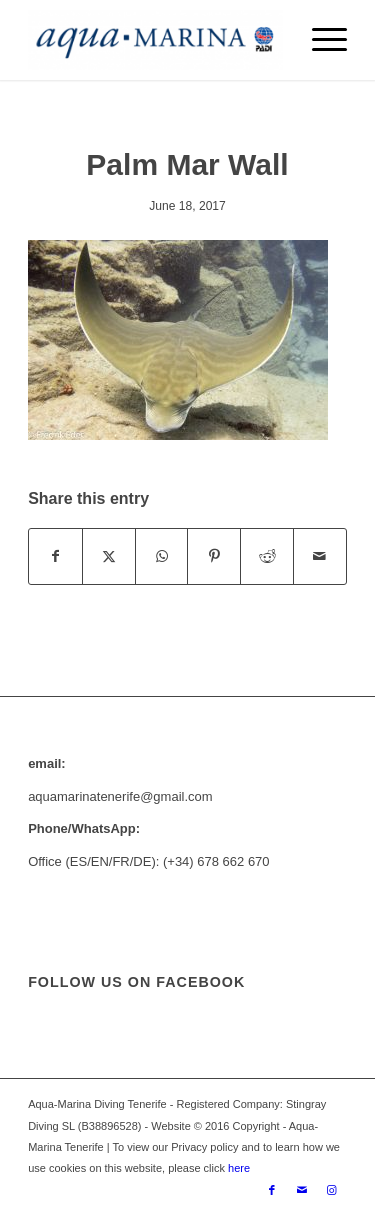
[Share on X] (109, 556)
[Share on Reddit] (267, 556)
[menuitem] (319, 40)
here (237, 1168)
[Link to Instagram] (332, 1190)
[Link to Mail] (302, 1190)
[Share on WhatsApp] (162, 556)
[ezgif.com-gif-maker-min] (155, 40)
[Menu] (319, 40)
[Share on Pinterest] (214, 556)
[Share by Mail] (320, 556)
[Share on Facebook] (55, 556)
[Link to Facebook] (272, 1190)
